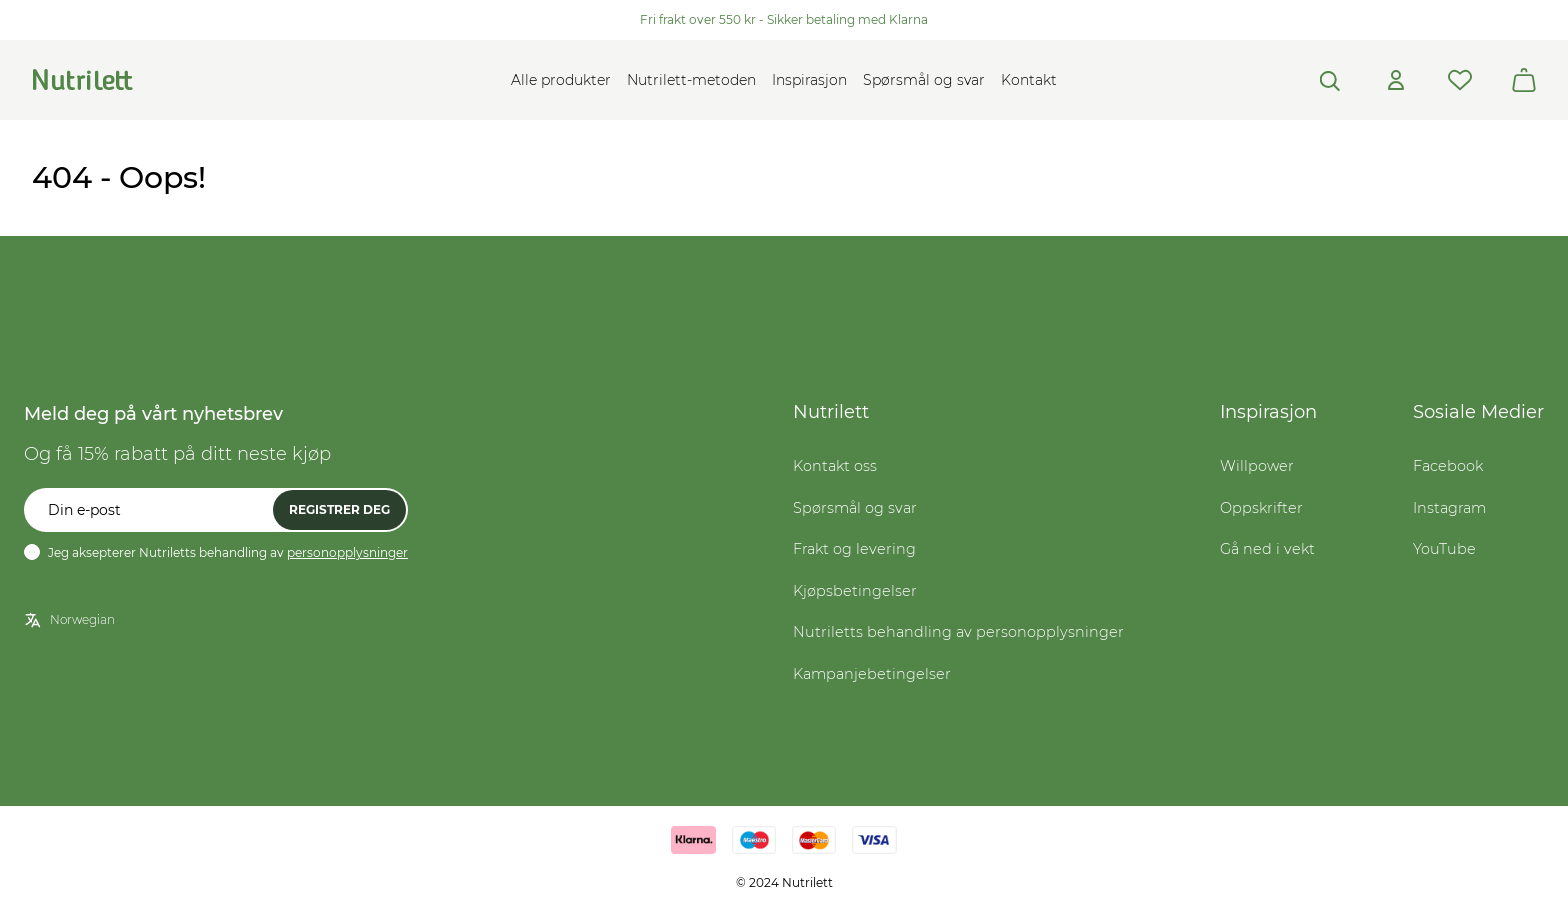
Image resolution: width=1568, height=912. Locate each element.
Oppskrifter (1261, 508)
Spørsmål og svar (924, 80)
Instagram (1449, 508)
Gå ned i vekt (1267, 549)
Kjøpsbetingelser (855, 591)
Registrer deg (339, 509)
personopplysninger (347, 552)
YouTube (1444, 549)
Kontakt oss (835, 466)
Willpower (1257, 466)
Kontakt (1029, 80)
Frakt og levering (854, 549)
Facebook (1448, 466)
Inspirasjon (809, 80)
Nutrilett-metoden (691, 80)
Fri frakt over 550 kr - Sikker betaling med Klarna (784, 19)
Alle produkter (561, 80)
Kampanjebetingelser (872, 674)
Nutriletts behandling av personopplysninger (958, 632)
